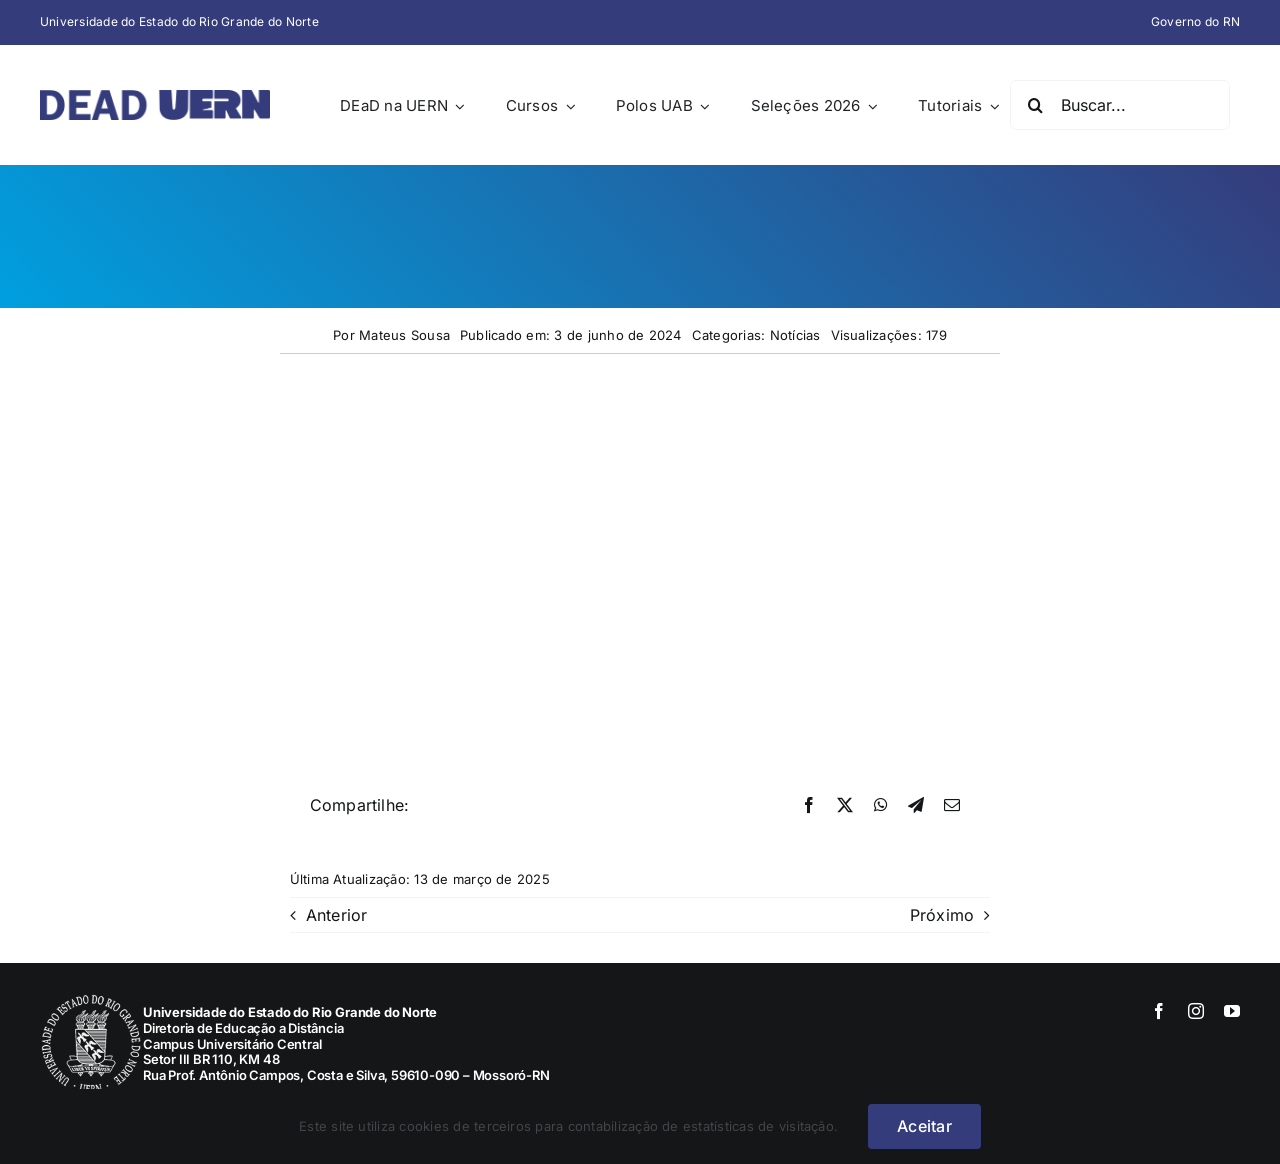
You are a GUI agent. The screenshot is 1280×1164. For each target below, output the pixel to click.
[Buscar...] (1120, 105)
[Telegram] (916, 806)
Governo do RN (1195, 21)
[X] (845, 806)
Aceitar (924, 1126)
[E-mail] (952, 806)
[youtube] (1232, 1011)
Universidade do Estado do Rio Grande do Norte (179, 21)
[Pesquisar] (1035, 105)
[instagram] (1196, 1011)
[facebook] (1159, 1011)
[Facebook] (809, 806)
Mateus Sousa (404, 335)
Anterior (337, 915)
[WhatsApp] (881, 806)
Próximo (942, 915)
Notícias (795, 335)
